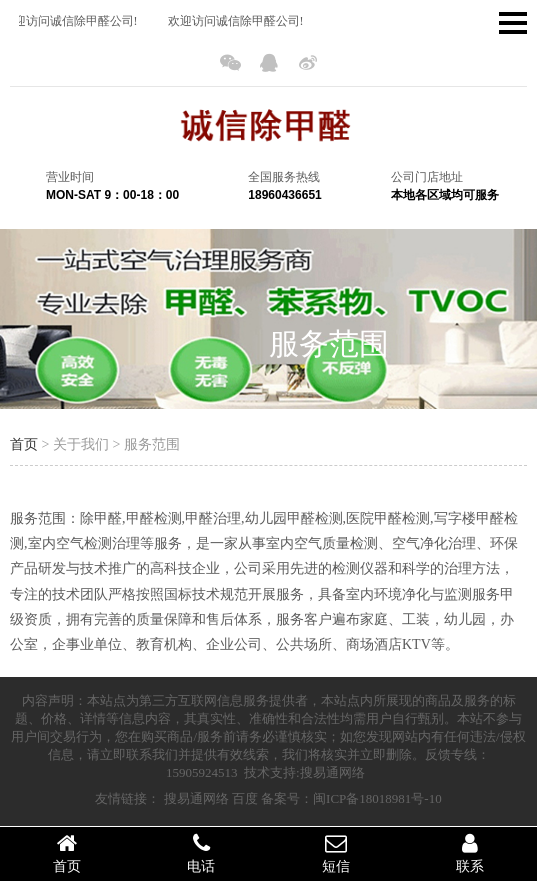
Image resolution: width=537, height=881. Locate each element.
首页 (24, 444)
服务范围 (329, 343)
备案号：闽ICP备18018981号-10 (351, 798)
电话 (201, 853)
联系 (470, 853)
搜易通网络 (196, 798)
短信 (336, 853)
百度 (245, 798)
